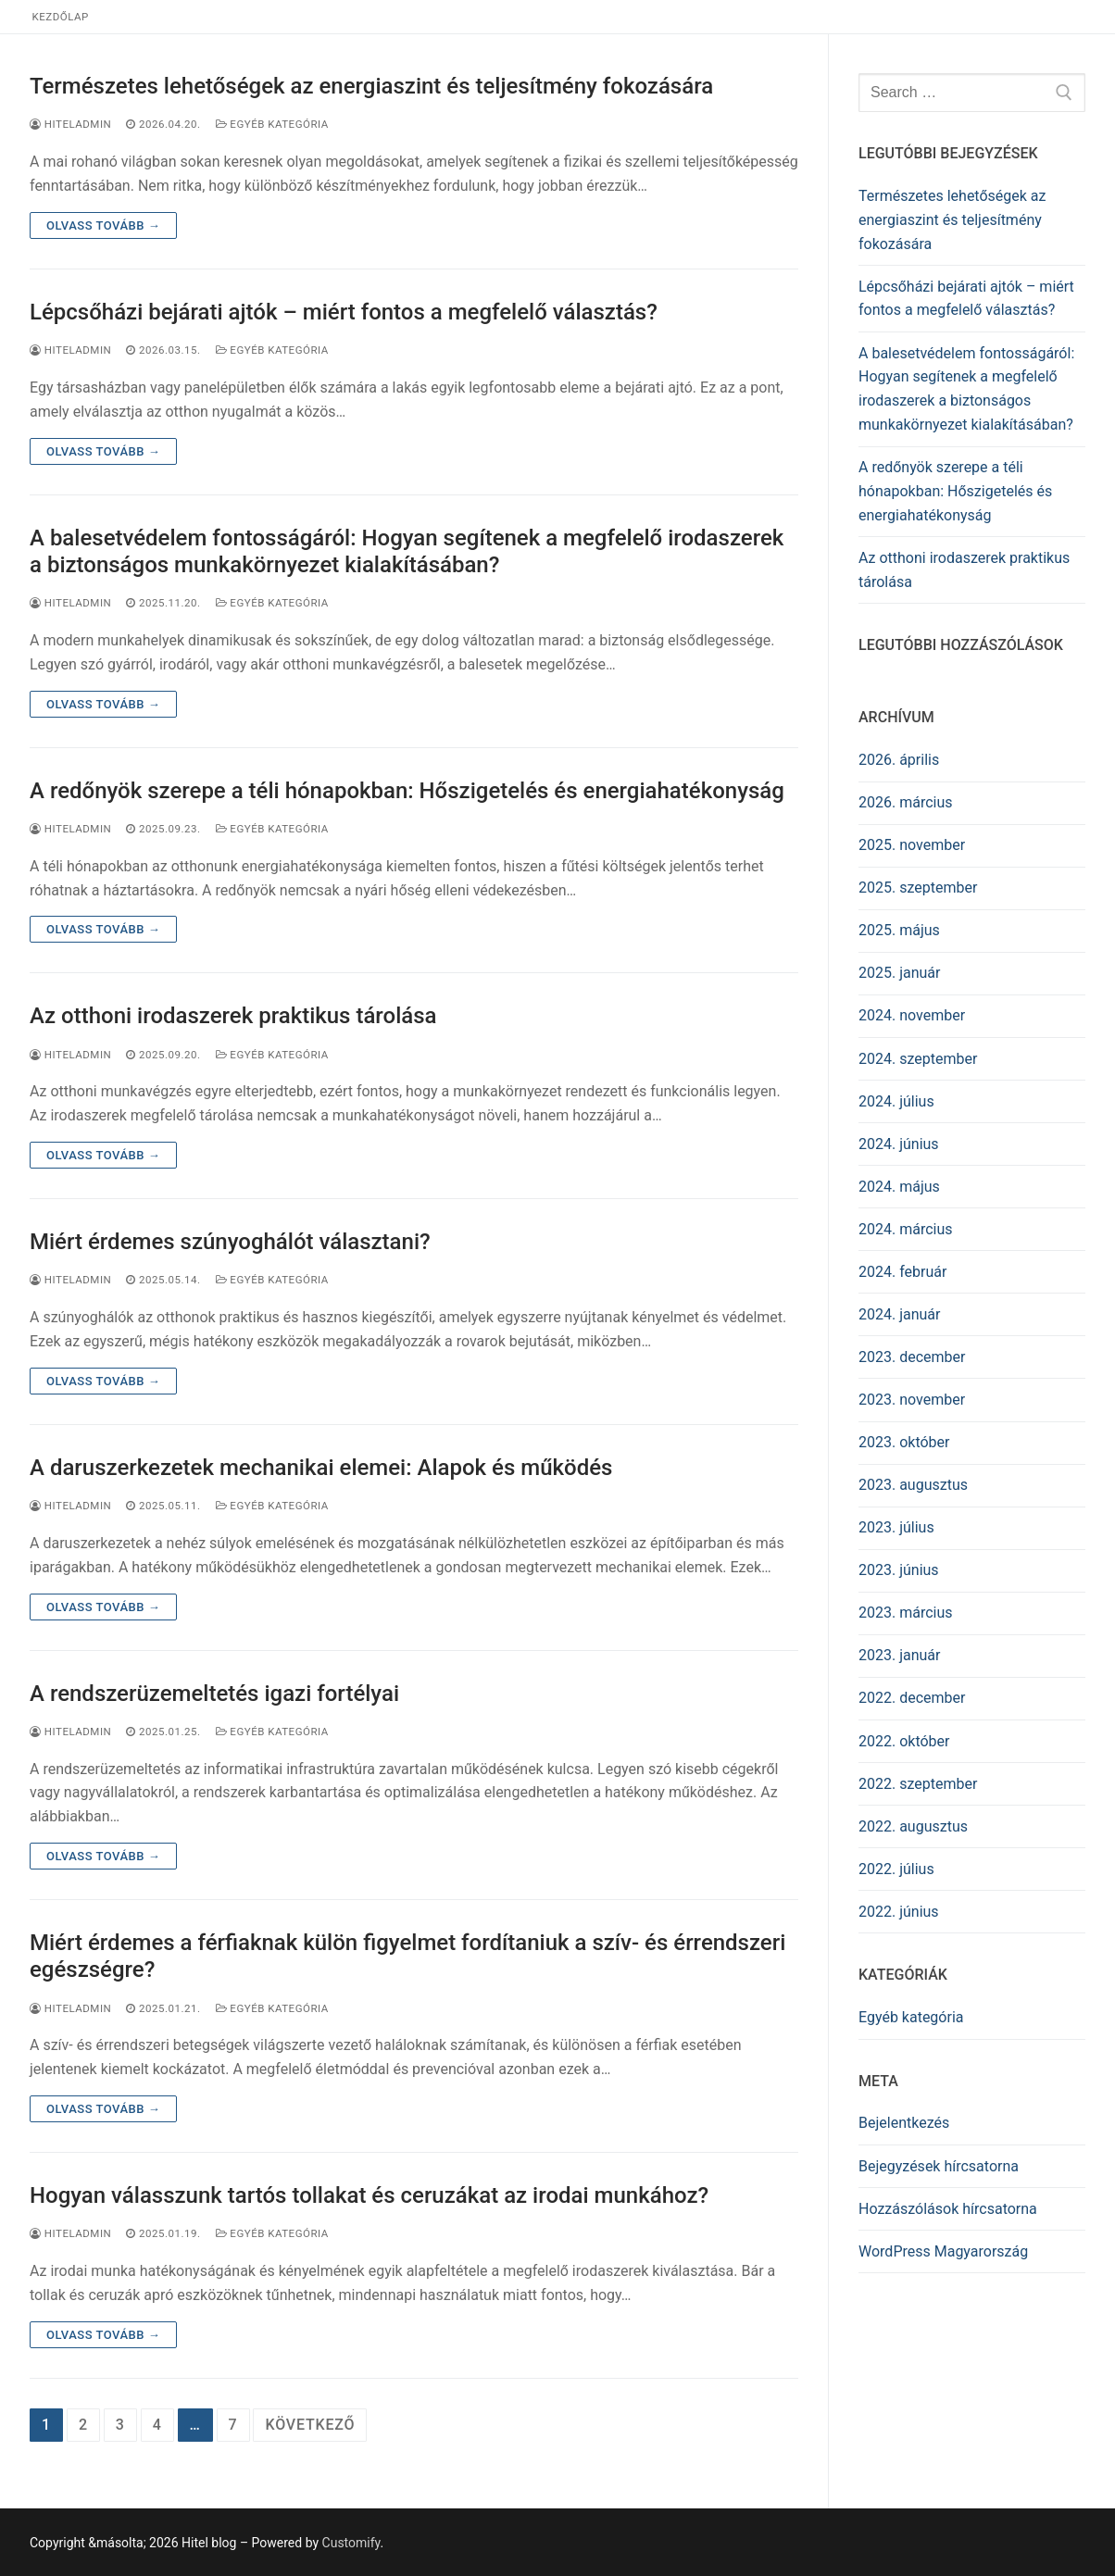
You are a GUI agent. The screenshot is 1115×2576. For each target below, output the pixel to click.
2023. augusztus (913, 1485)
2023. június (898, 1570)
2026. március (905, 802)
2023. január (899, 1655)
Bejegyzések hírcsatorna (938, 2166)
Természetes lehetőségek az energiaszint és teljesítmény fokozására (371, 86)
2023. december (911, 1357)
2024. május (899, 1186)
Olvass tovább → (103, 225)
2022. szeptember (917, 1784)
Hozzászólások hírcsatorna (947, 2209)
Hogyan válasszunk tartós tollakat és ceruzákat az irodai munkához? (369, 2195)
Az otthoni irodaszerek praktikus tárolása (233, 1016)
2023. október (903, 1442)
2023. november (911, 1399)
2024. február (902, 1272)
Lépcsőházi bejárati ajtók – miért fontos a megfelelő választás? (344, 312)
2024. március (905, 1229)
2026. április (898, 760)
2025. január (899, 973)
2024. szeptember (917, 1059)
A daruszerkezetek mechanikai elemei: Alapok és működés (321, 1468)
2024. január (899, 1314)
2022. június (898, 1911)
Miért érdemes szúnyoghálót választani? (230, 1242)
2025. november (911, 845)
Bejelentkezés (903, 2123)
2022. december (911, 1698)
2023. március (905, 1612)
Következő (310, 2424)
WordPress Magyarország (943, 2251)
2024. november (911, 1015)
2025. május (899, 930)
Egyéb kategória (272, 124)
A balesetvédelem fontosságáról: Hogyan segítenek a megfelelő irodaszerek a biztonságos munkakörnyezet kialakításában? (406, 551)
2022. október (903, 1741)
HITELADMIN (70, 124)
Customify (351, 2542)
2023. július (896, 1527)
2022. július (896, 1869)
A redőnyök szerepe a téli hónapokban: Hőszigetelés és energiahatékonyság (407, 791)
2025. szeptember (917, 887)
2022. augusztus (913, 1826)
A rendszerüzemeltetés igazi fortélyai (214, 1694)
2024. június (898, 1144)
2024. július (896, 1101)
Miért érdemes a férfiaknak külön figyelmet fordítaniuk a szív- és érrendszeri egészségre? (407, 1956)
